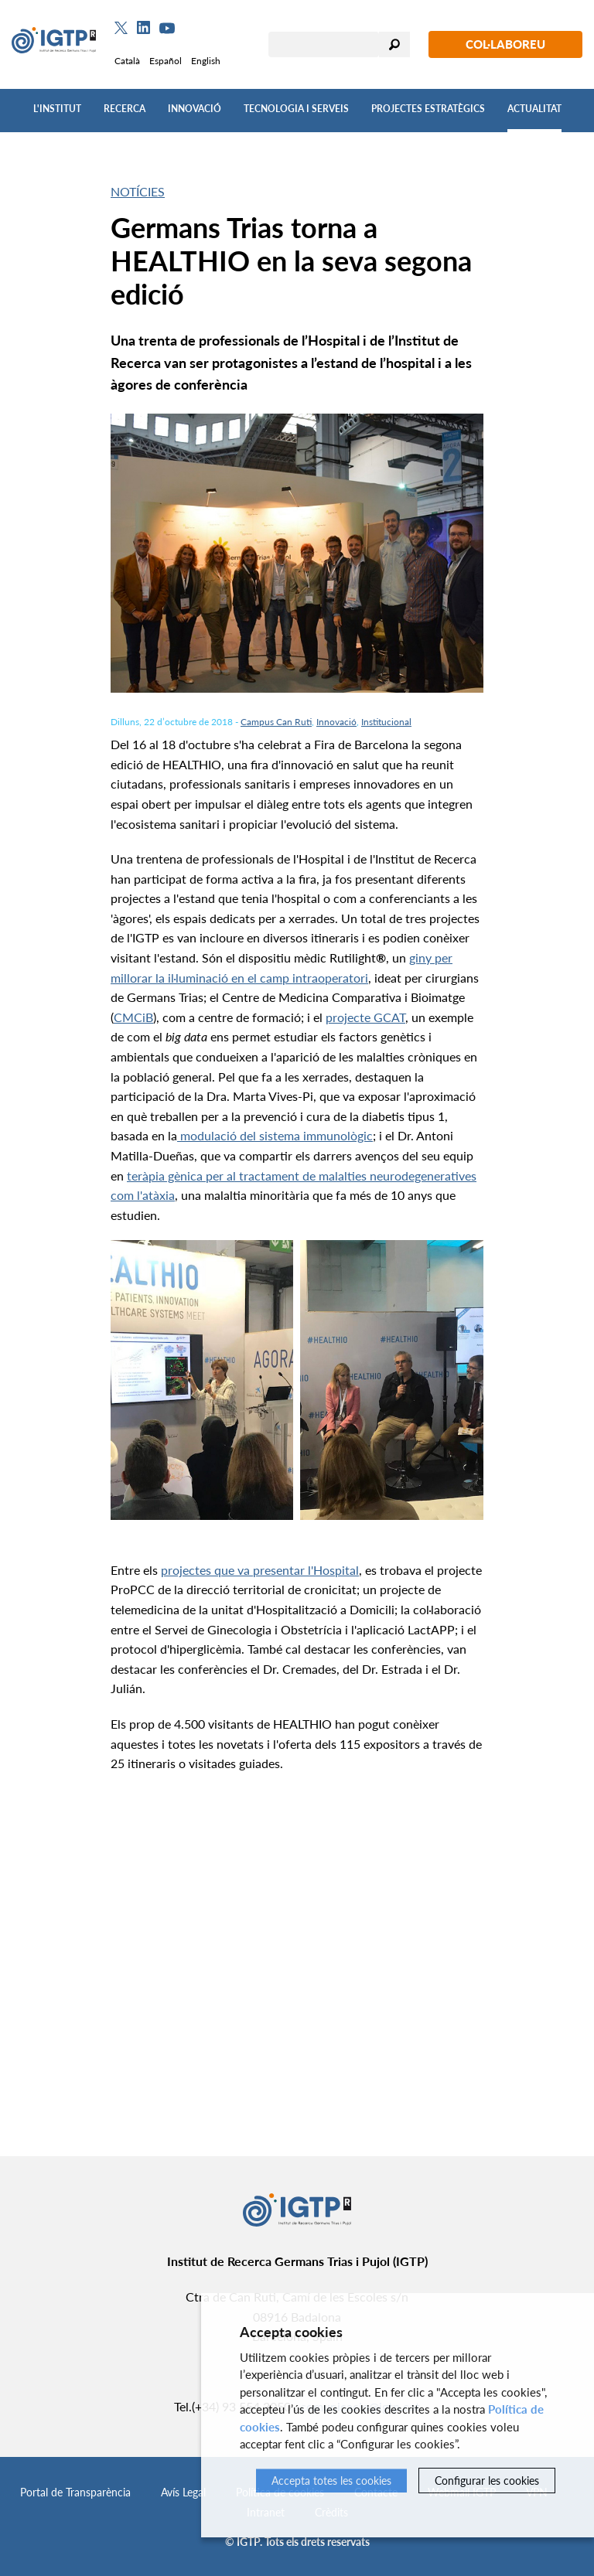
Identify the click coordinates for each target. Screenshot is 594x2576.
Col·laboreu (505, 44)
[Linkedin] (143, 28)
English (205, 60)
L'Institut (57, 108)
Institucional (386, 721)
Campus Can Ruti (276, 721)
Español (165, 60)
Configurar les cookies (487, 2480)
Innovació (194, 108)
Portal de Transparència (75, 2492)
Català (127, 60)
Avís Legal (183, 2492)
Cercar (394, 44)
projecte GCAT (365, 1017)
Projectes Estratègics (428, 108)
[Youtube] (167, 28)
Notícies (138, 191)
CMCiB (133, 1017)
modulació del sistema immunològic (275, 1135)
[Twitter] (121, 28)
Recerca (124, 108)
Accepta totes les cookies (331, 2480)
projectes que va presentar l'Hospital (260, 1569)
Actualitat (534, 108)
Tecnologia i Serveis (296, 108)
